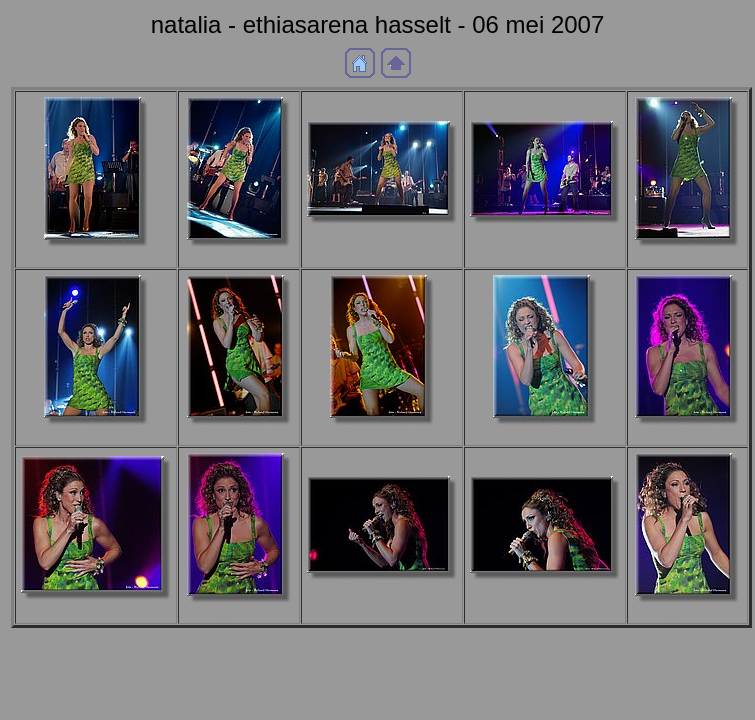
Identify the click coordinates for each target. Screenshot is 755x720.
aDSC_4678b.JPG (382, 432)
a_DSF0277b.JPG (687, 254)
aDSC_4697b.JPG (545, 432)
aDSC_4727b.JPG (545, 587)
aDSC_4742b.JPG (688, 610)
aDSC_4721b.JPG (96, 607)
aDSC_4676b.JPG (239, 432)
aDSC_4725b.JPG (382, 587)
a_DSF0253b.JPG (96, 254)
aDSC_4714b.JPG (688, 432)
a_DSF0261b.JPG (382, 231)
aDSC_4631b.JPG (96, 432)
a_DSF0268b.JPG (545, 231)
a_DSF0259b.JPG (239, 254)
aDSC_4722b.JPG (239, 610)
